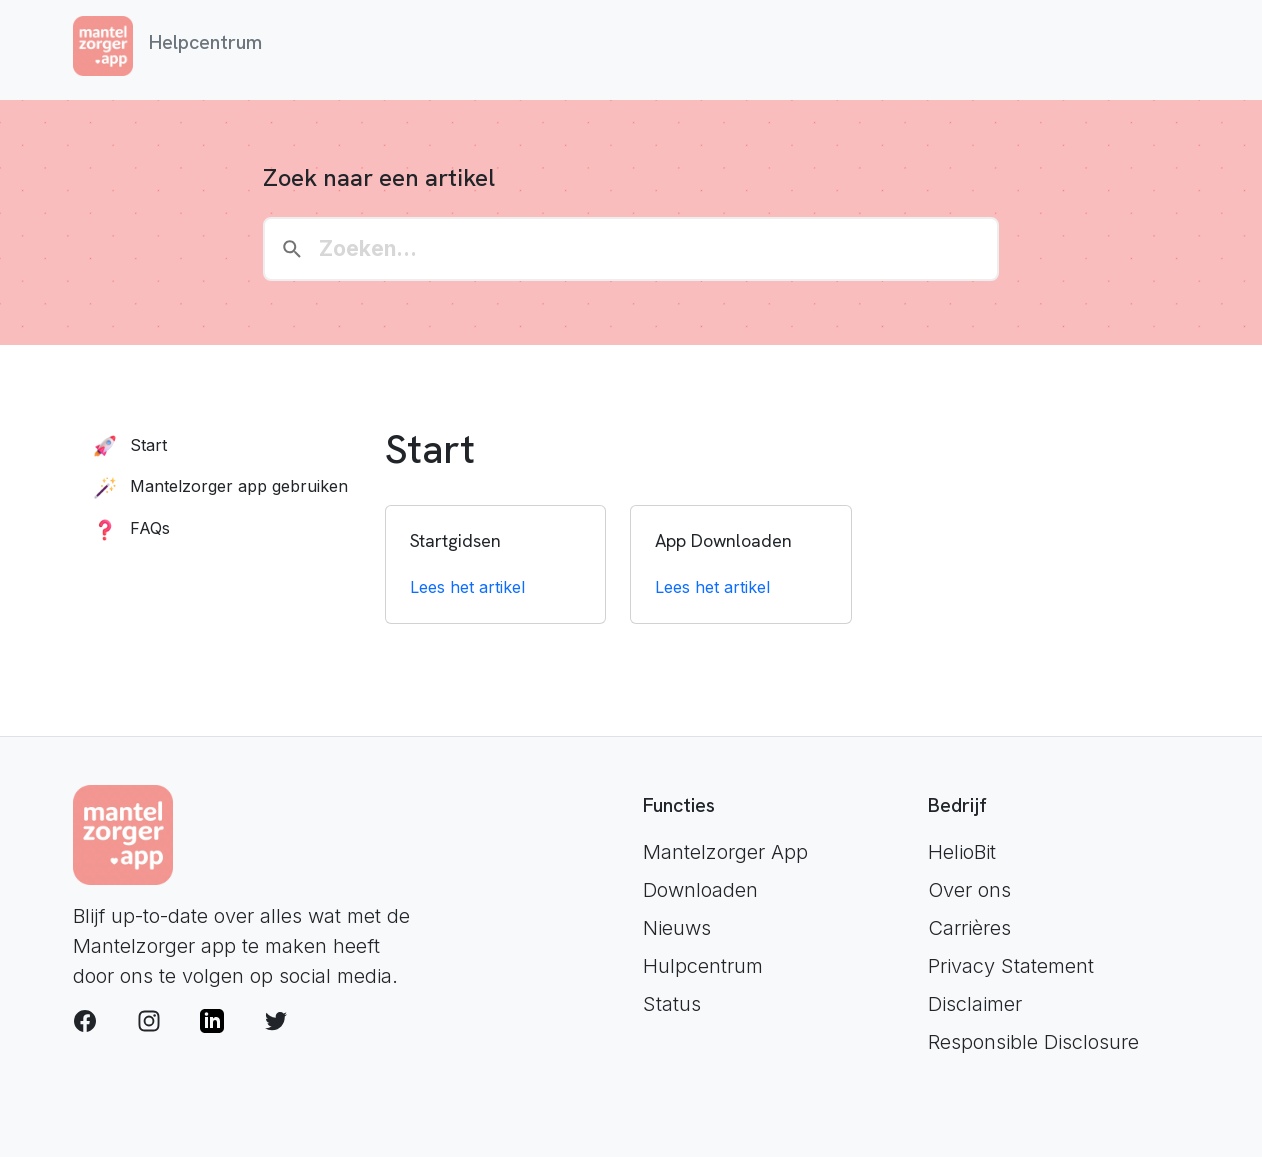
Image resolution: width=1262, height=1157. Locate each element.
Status (672, 1004)
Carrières (969, 928)
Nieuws (677, 928)
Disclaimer (975, 1004)
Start (126, 445)
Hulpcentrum (703, 966)
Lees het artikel (467, 587)
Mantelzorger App (725, 852)
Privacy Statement (1011, 966)
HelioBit (962, 852)
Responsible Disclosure (1033, 1042)
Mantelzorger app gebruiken (216, 486)
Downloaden (700, 890)
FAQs (127, 528)
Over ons (969, 890)
